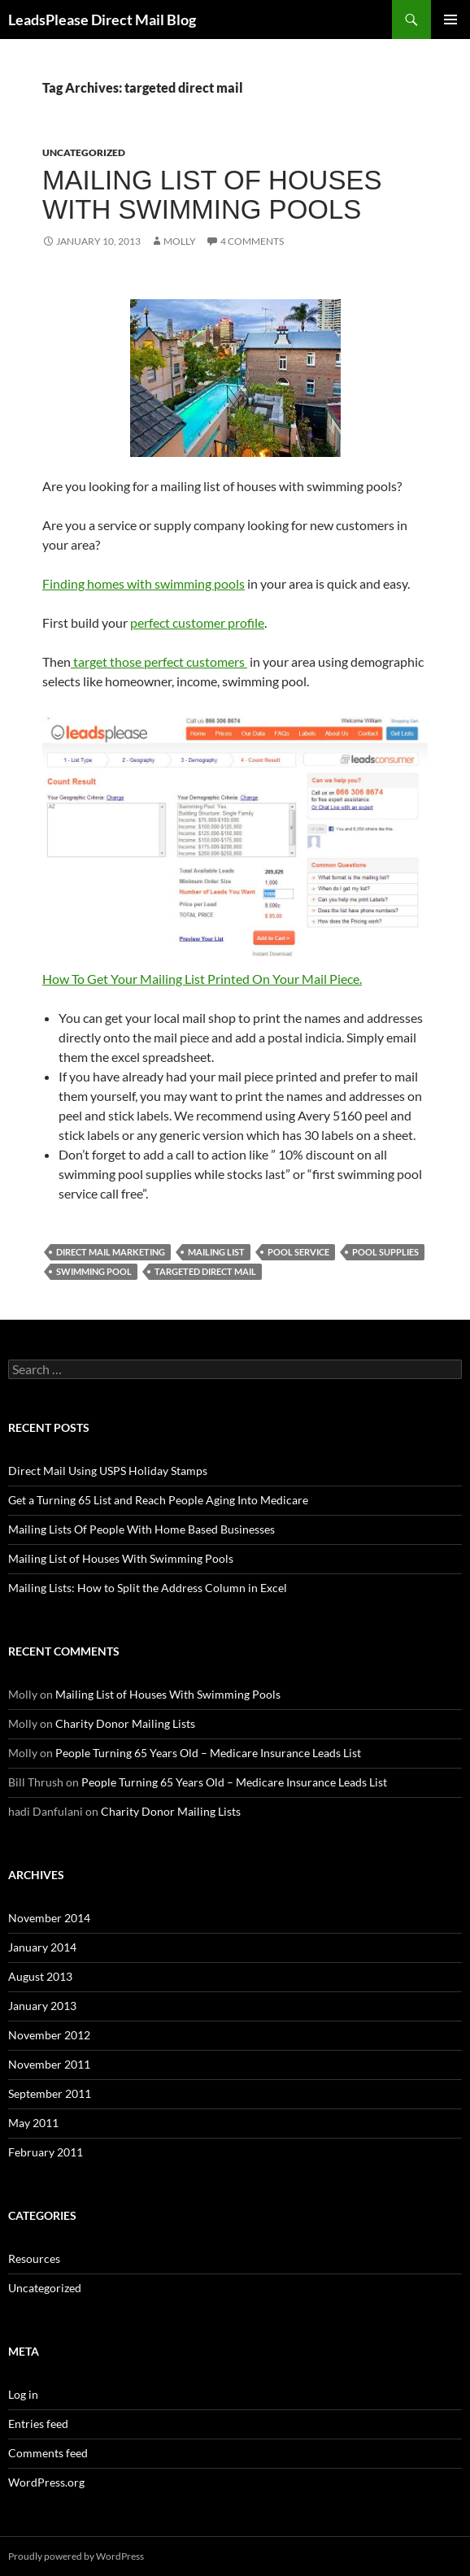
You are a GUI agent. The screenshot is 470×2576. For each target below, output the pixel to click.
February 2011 (45, 2152)
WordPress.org (46, 2482)
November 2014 (49, 1918)
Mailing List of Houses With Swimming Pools (211, 194)
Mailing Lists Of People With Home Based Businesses (141, 1529)
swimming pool (94, 1271)
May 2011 (33, 2123)
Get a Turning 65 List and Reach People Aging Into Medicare (158, 1500)
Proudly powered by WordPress (76, 2556)
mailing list (216, 1252)
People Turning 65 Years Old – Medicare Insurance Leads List (208, 1753)
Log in (23, 2394)
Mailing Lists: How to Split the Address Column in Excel (147, 1588)
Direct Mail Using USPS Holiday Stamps (107, 1470)
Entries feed (38, 2423)
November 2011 (49, 2064)
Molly (179, 241)
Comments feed (48, 2453)
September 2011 (49, 2093)
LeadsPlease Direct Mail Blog (102, 19)
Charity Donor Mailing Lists (125, 1723)
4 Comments (252, 241)
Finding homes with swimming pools (143, 583)
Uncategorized (83, 152)
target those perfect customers (159, 661)
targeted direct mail (205, 1271)
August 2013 (40, 1976)
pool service (298, 1252)
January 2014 (42, 1947)
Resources (34, 2258)
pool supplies (385, 1252)
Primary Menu (450, 19)
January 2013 (42, 2005)
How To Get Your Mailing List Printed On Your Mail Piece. (235, 848)
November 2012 (49, 2035)
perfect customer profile (197, 622)
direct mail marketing (110, 1252)
